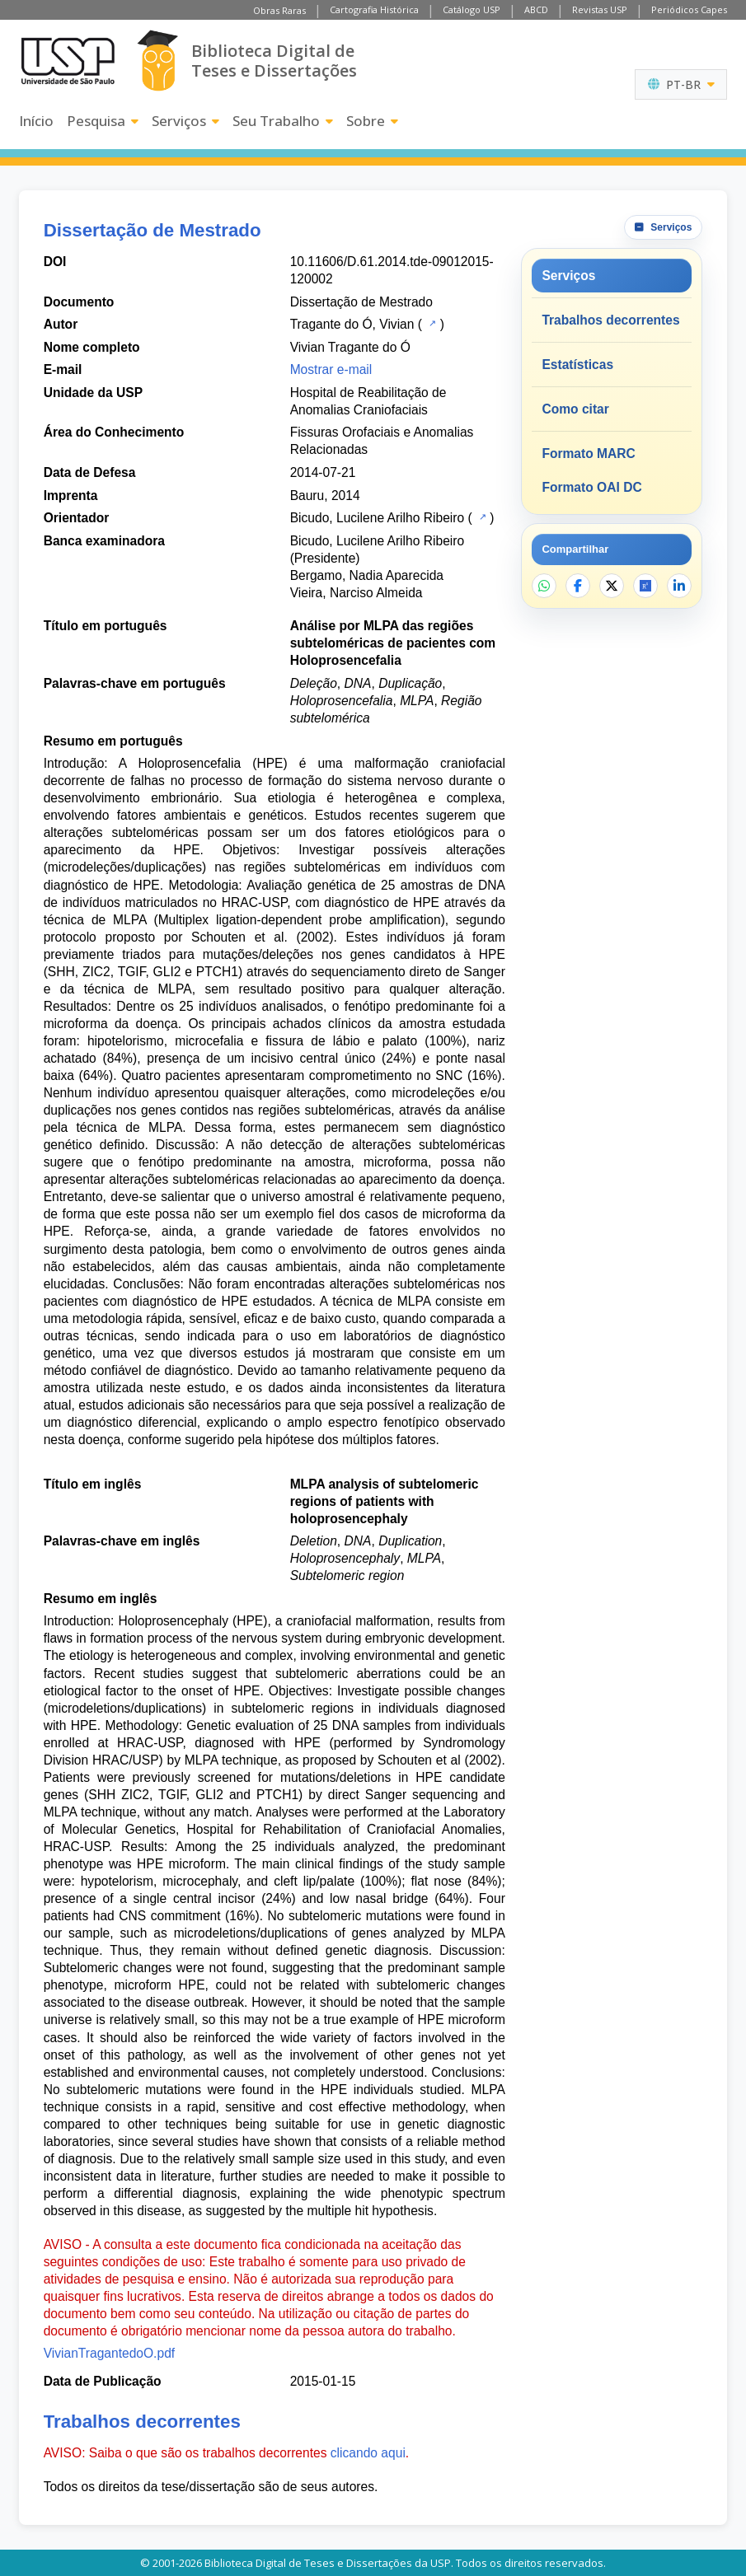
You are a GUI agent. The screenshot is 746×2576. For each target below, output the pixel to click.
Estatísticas (577, 365)
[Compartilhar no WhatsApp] (544, 585)
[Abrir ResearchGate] (645, 585)
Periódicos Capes (689, 9)
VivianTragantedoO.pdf (110, 2353)
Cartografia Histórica (374, 9)
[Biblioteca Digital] (158, 60)
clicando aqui (368, 2453)
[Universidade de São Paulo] (67, 61)
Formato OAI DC (591, 487)
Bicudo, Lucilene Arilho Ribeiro (377, 518)
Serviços (185, 120)
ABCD (536, 9)
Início (36, 120)
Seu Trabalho (282, 120)
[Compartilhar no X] (611, 585)
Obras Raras (279, 10)
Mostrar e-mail (331, 369)
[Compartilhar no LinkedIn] (679, 585)
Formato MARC (588, 453)
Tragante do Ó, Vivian (352, 324)
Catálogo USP (471, 9)
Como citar (575, 409)
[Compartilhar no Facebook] (577, 585)
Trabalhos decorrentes (610, 320)
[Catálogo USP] (430, 323)
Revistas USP (599, 9)
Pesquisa (102, 120)
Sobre (372, 120)
